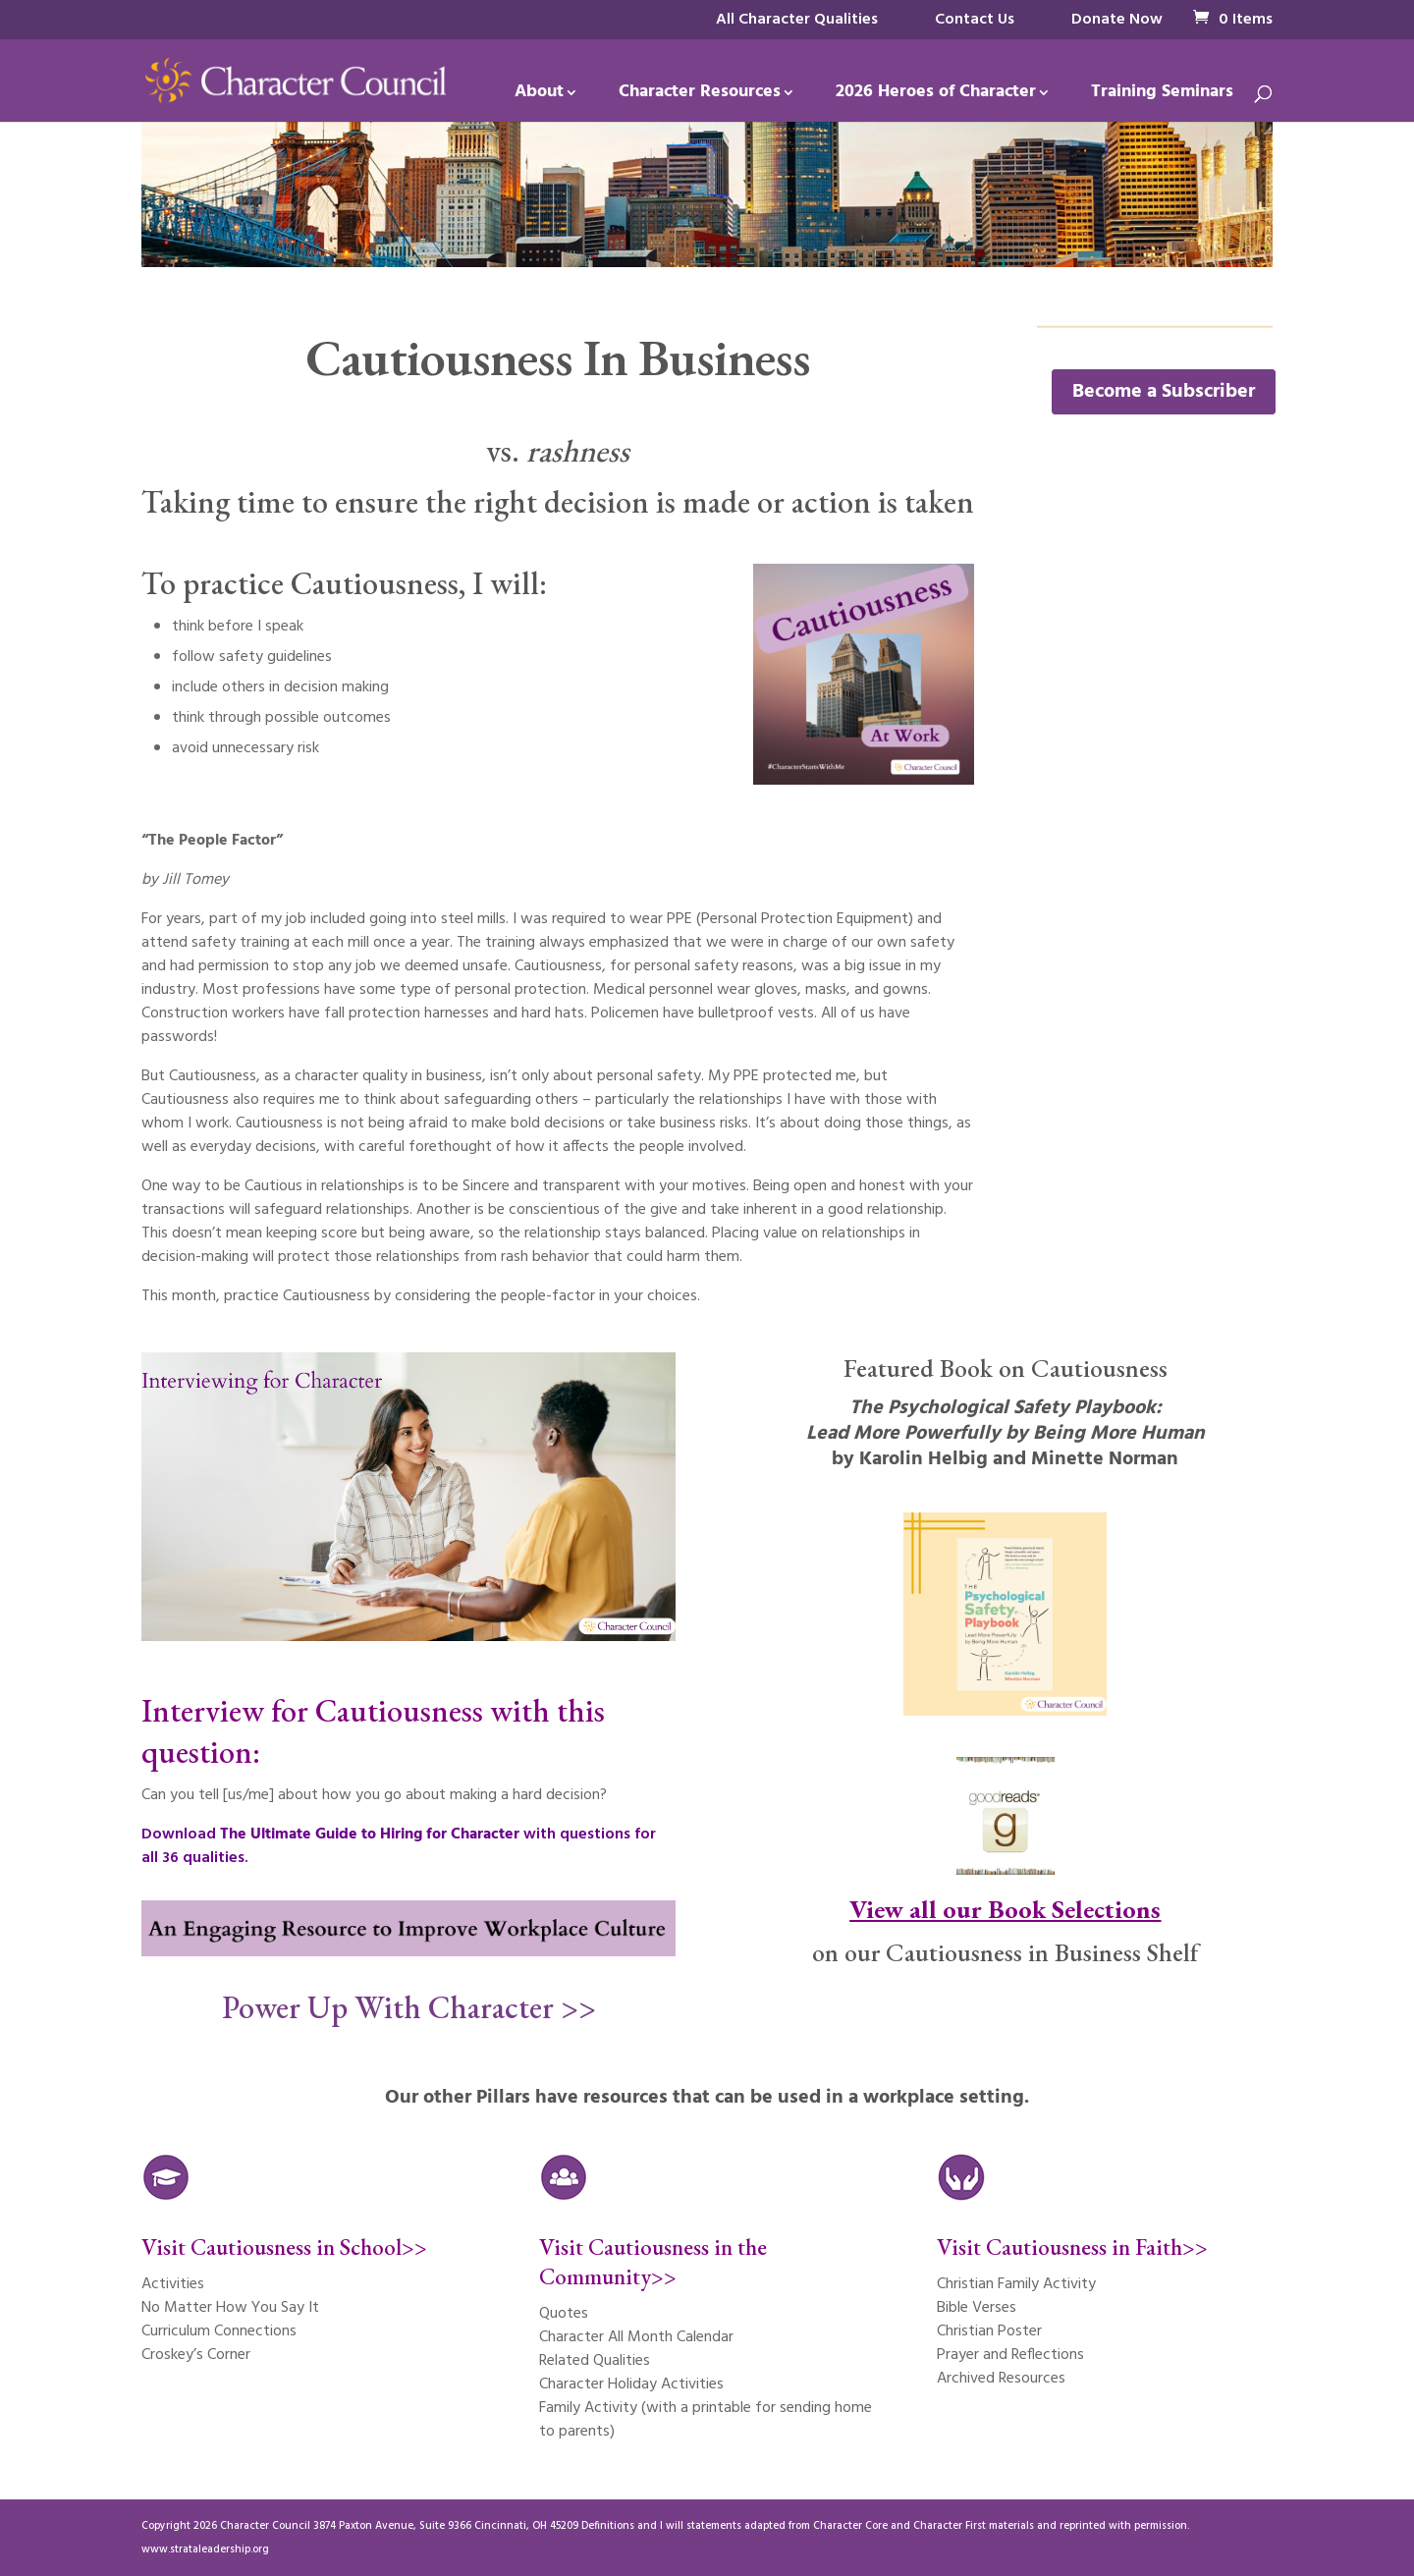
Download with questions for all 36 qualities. (398, 1846)
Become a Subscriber (1163, 392)
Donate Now (1117, 19)
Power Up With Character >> (409, 2007)
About (539, 95)
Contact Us (974, 19)
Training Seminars (1162, 95)
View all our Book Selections (1005, 1909)
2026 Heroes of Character (936, 95)
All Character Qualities (797, 19)
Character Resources (700, 95)
